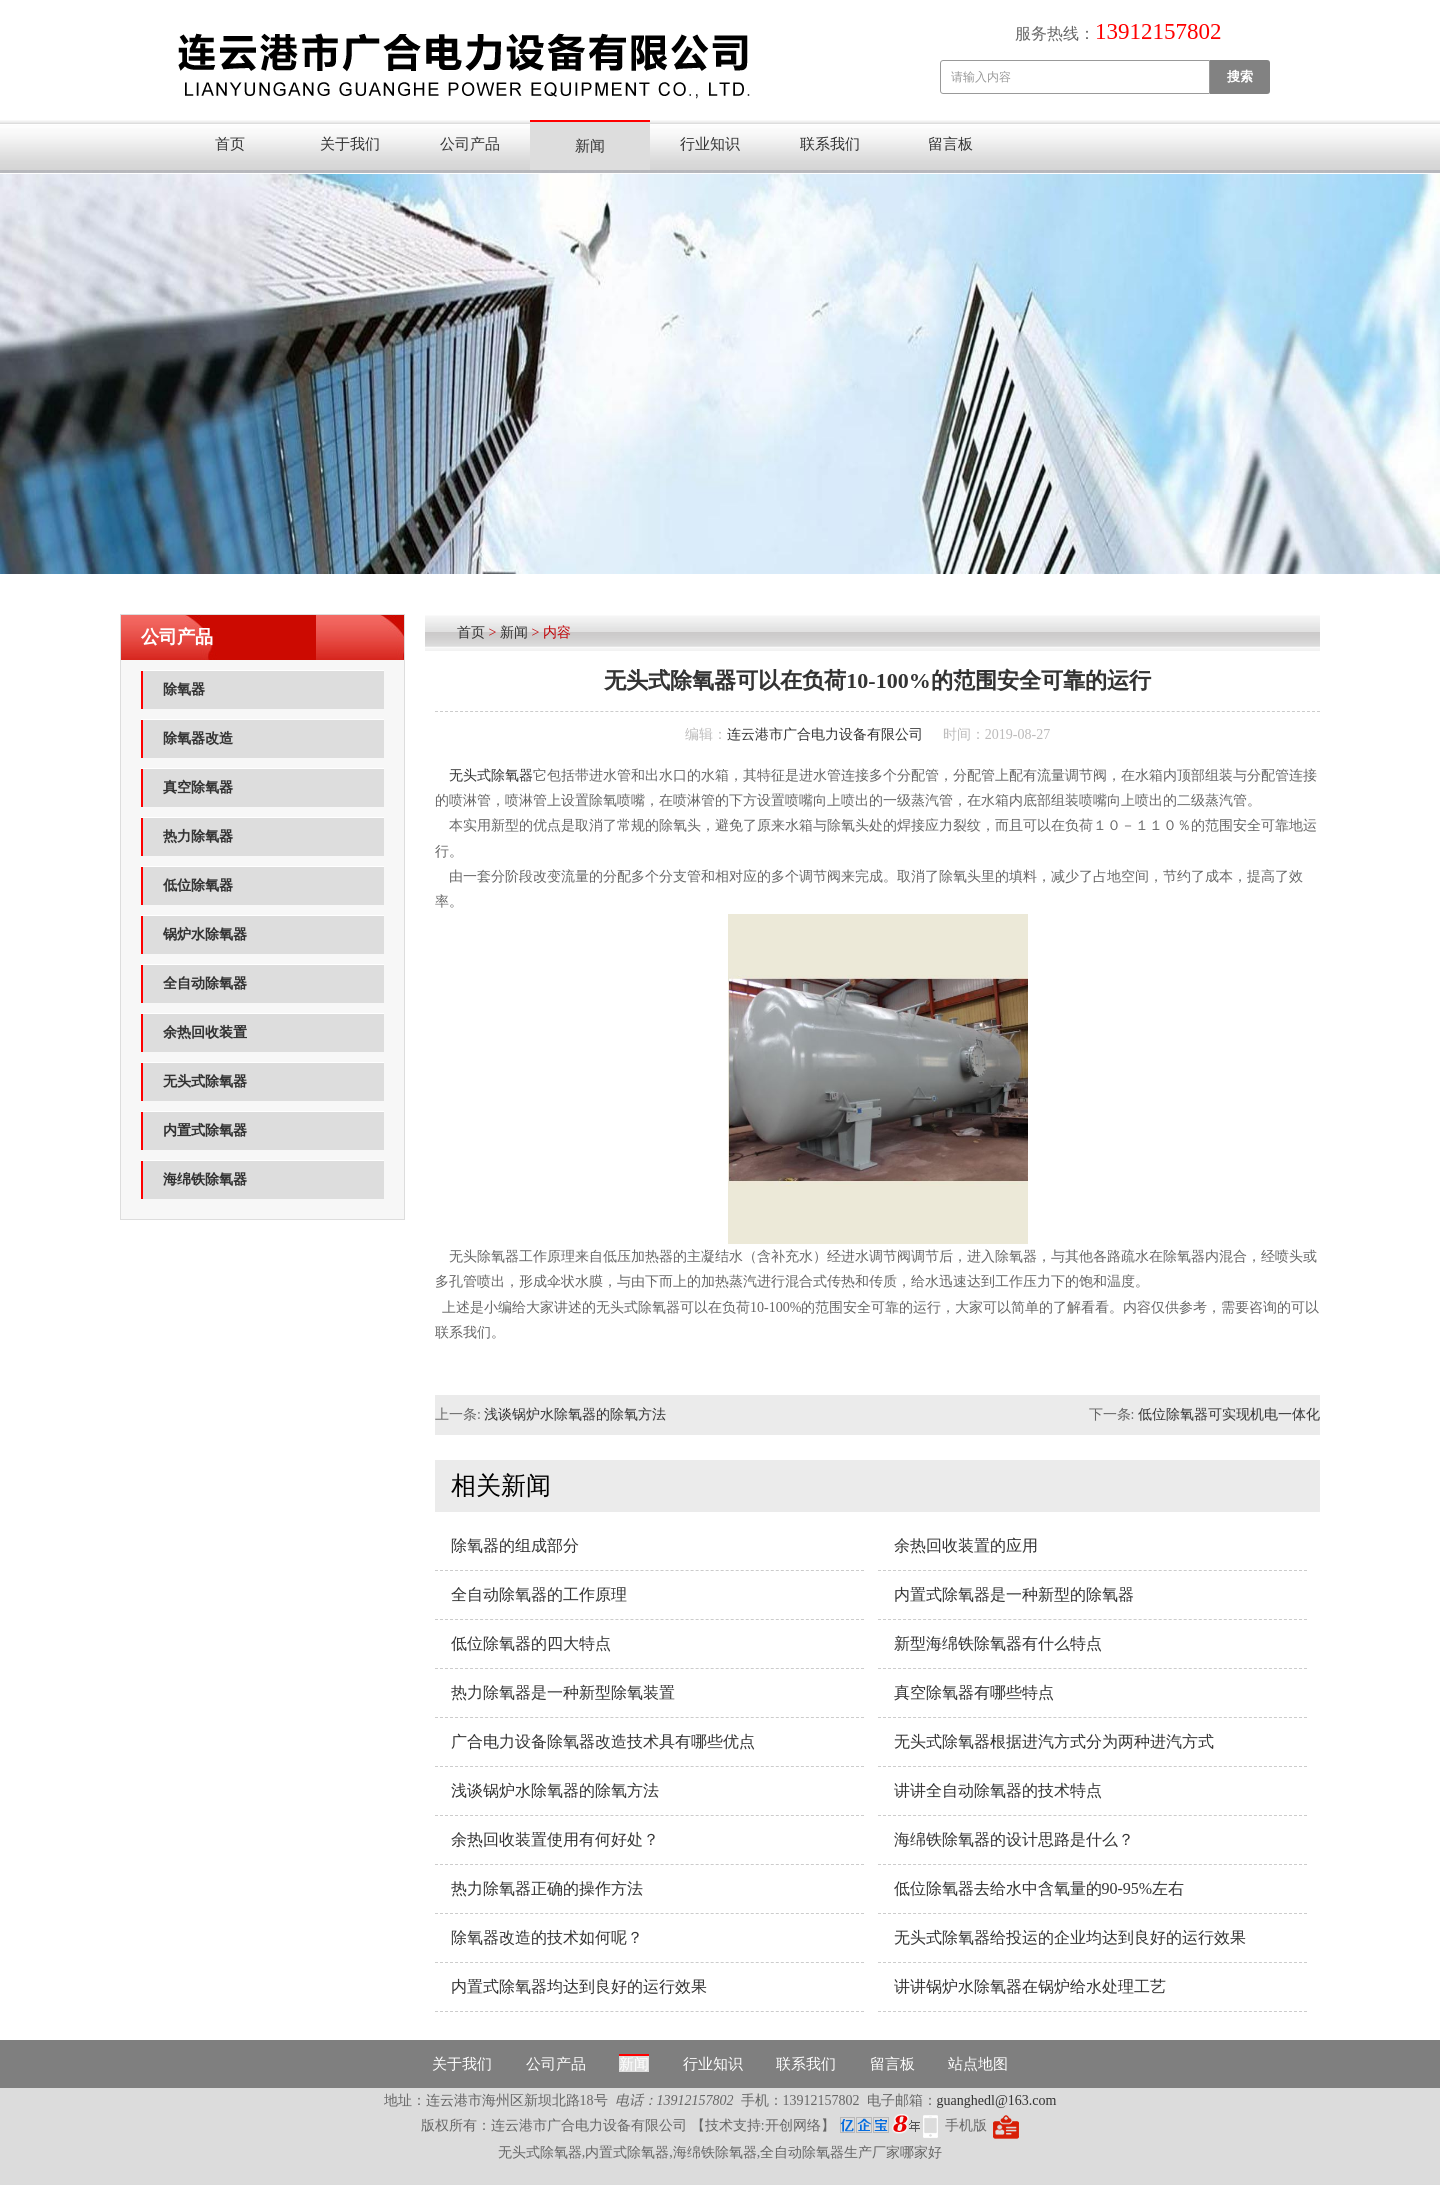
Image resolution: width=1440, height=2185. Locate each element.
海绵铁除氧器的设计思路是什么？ (1014, 1839)
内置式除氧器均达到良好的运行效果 (579, 1986)
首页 (230, 144)
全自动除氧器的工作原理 (539, 1594)
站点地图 (978, 2064)
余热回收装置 (205, 1032)
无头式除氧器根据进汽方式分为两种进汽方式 (1054, 1741)
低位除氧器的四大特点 (531, 1643)
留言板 (950, 144)
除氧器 (184, 689)
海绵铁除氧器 (205, 1179)
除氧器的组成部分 (515, 1545)
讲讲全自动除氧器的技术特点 (998, 1790)
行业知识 (710, 144)
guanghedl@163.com (997, 2100)
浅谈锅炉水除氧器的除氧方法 (575, 1414)
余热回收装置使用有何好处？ (555, 1839)
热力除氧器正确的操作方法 (547, 1888)
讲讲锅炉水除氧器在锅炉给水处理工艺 (1030, 1986)
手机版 (966, 2125)
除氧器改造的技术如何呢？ (547, 1937)
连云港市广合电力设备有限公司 (825, 734)
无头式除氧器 (205, 1081)
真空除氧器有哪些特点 (974, 1692)
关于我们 (350, 144)
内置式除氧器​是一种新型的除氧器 (1014, 1594)
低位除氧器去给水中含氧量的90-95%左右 (1039, 1888)
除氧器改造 (198, 738)
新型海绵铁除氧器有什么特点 (998, 1643)
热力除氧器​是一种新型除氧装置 (563, 1692)
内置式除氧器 (205, 1130)
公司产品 (470, 144)
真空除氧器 (198, 787)
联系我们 (830, 144)
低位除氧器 (198, 885)
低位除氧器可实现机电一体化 (1229, 1414)
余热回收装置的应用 (966, 1545)
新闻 (590, 146)
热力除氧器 (198, 836)
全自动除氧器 (205, 983)
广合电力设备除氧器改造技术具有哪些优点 (603, 1741)
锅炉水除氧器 (205, 934)
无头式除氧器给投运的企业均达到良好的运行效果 (1070, 1937)
